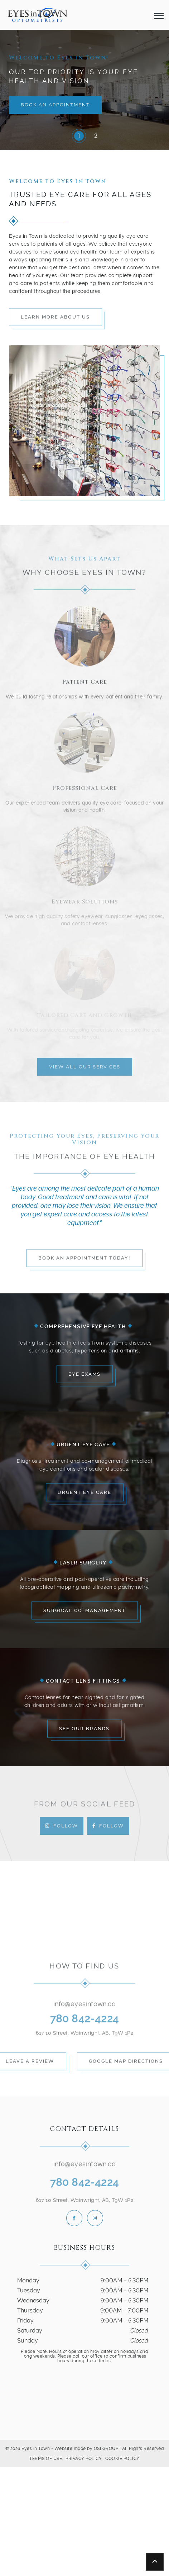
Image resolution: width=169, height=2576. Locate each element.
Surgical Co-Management (84, 1610)
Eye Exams (84, 1374)
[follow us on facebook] (74, 2218)
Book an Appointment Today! (84, 1262)
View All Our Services (84, 1071)
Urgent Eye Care (83, 1444)
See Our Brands (84, 1728)
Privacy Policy (84, 2458)
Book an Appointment (55, 104)
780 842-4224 (84, 2022)
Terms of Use (45, 2458)
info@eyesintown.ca (84, 2007)
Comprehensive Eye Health (83, 1326)
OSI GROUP (106, 2448)
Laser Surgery (83, 1562)
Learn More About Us (55, 321)
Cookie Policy (122, 2458)
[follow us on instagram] (95, 2218)
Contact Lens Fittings (83, 1680)
